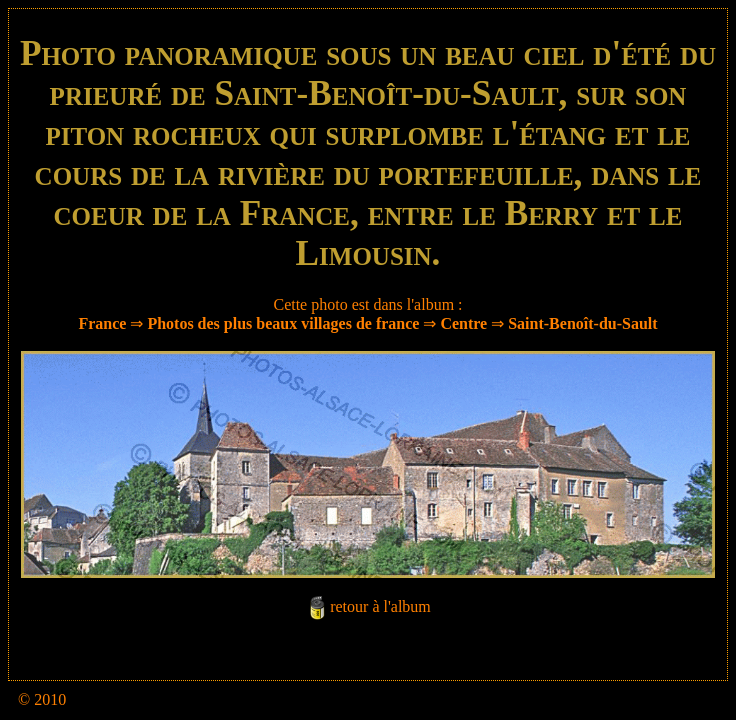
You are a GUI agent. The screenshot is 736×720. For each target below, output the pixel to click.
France (102, 323)
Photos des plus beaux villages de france (283, 323)
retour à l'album (380, 606)
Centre (463, 323)
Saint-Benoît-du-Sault (582, 323)
